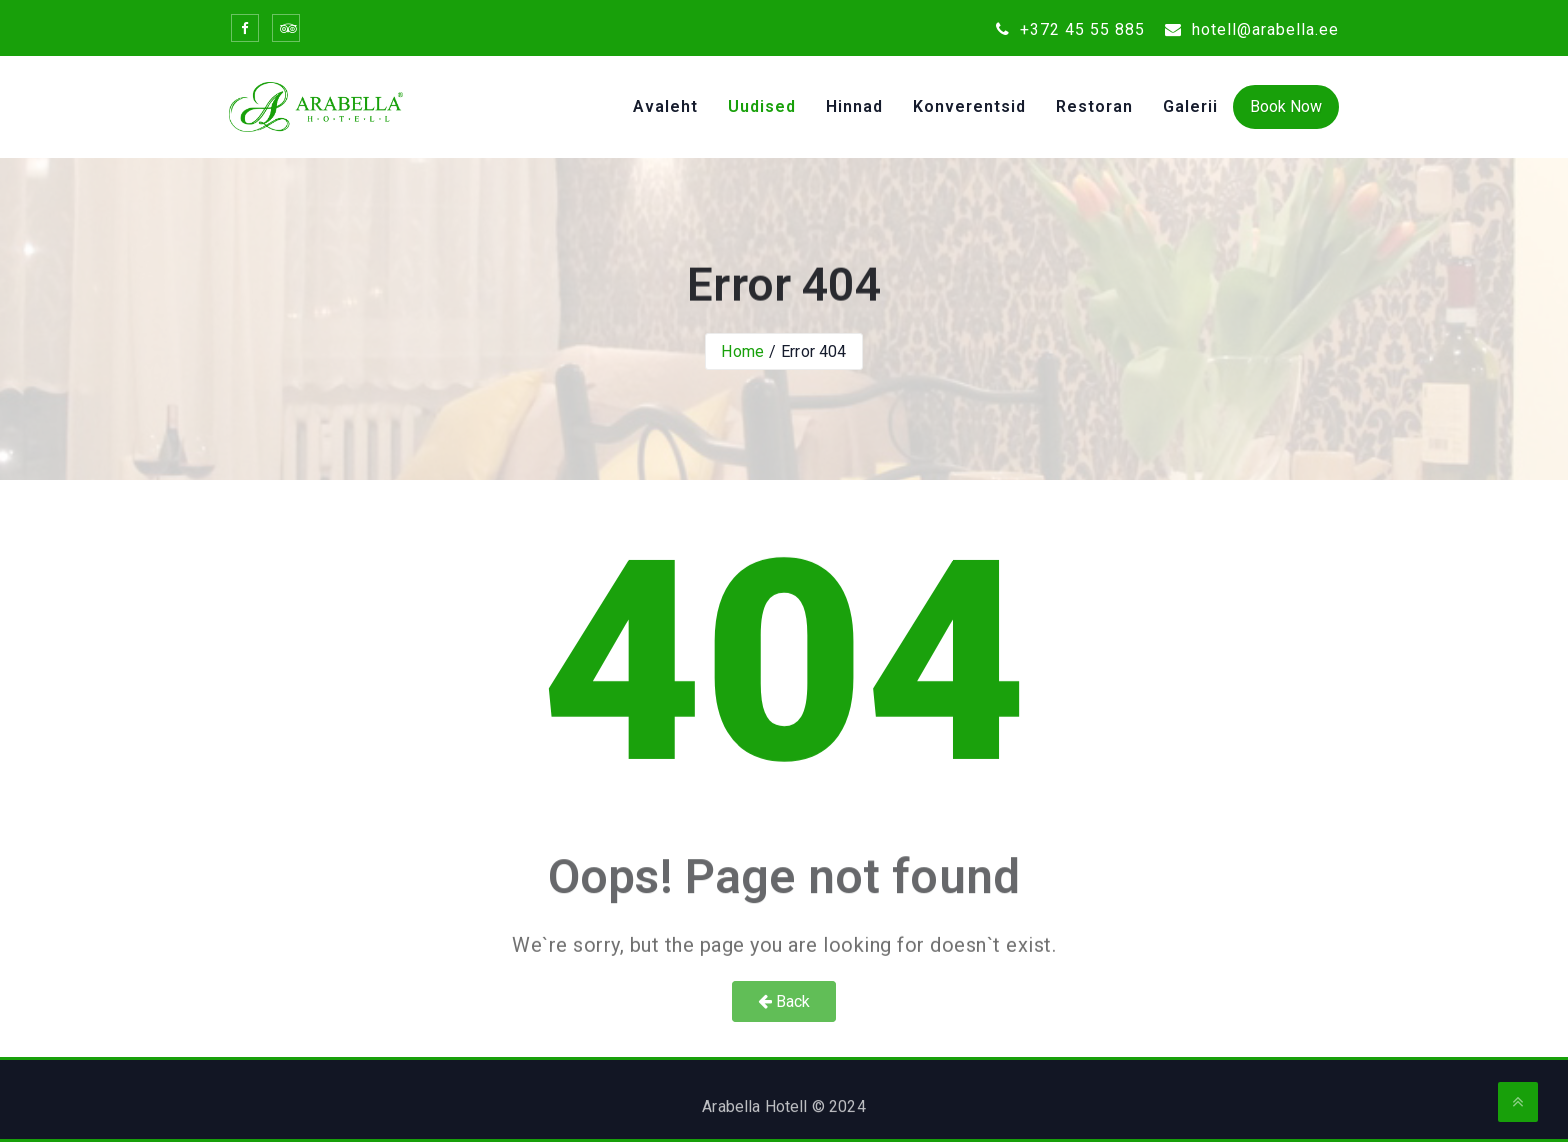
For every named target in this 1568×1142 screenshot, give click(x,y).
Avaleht (665, 106)
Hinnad (854, 106)
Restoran (1094, 106)
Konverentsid (969, 106)
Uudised (762, 106)
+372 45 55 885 (1070, 29)
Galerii (1190, 106)
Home (742, 351)
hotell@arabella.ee (1252, 29)
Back (784, 1001)
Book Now (1286, 106)
